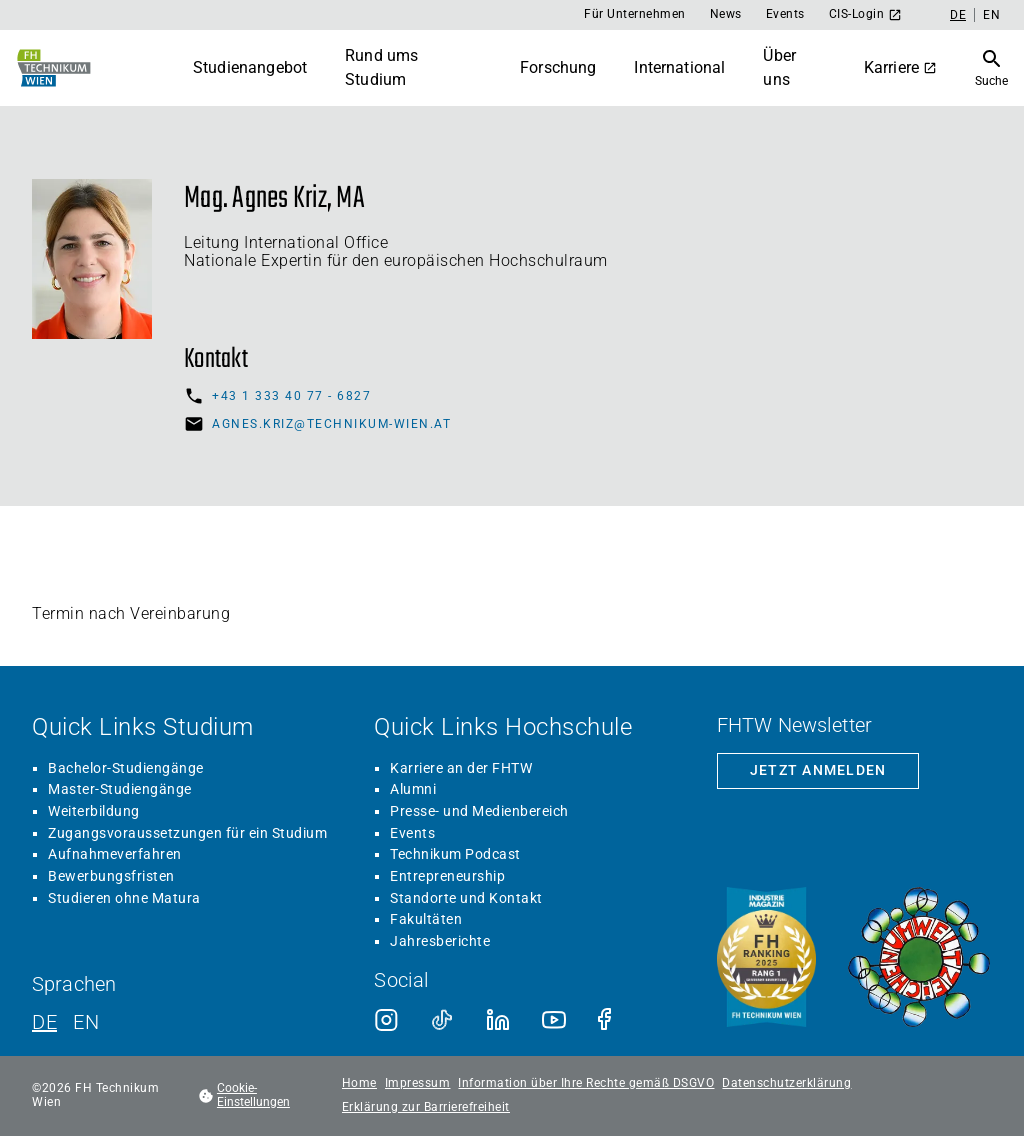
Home (359, 1083)
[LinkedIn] (498, 1020)
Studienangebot (250, 67)
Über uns (779, 67)
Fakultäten (426, 919)
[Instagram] (386, 1020)
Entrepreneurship (447, 876)
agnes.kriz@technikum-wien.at (331, 424)
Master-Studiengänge (120, 789)
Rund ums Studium (381, 67)
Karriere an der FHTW (461, 768)
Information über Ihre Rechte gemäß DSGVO (586, 1083)
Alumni (413, 789)
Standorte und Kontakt (466, 898)
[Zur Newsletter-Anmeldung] (818, 771)
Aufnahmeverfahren (115, 854)
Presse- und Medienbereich (479, 811)
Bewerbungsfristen (111, 876)
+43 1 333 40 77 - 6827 (291, 396)
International (679, 67)
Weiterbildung (94, 811)
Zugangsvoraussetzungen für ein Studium (187, 833)
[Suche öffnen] (991, 68)
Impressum (418, 1083)
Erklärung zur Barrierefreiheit (426, 1107)
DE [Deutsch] (958, 15)
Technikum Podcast (455, 854)
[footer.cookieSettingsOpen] (260, 1096)
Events (785, 14)
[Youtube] (554, 1020)
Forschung (558, 67)
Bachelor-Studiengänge (126, 768)
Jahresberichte (440, 941)
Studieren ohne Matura (124, 898)
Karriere (900, 67)
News (726, 14)
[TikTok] (442, 1020)
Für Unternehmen (635, 14)
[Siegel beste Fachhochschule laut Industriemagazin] (766, 959)
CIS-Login (866, 14)
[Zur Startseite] (52, 68)
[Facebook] (610, 1020)
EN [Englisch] (991, 15)
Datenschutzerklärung (786, 1083)
